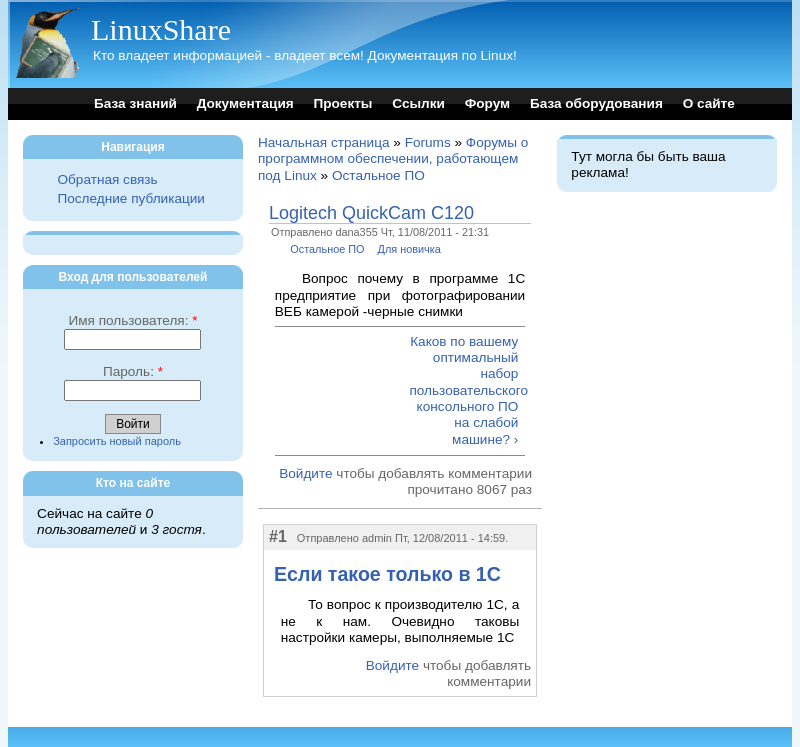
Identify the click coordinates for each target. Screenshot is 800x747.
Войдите (305, 473)
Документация (245, 103)
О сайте (709, 103)
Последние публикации (130, 198)
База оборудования (596, 103)
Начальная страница (324, 142)
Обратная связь (107, 179)
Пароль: (133, 371)
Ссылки (418, 103)
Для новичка (409, 249)
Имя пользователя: (132, 320)
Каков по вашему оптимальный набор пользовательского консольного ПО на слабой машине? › (463, 390)
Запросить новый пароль (117, 441)
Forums (428, 142)
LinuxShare (161, 29)
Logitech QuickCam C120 (371, 213)
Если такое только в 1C (387, 574)
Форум (487, 103)
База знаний (135, 103)
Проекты (342, 103)
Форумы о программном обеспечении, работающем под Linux (393, 159)
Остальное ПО (378, 175)
